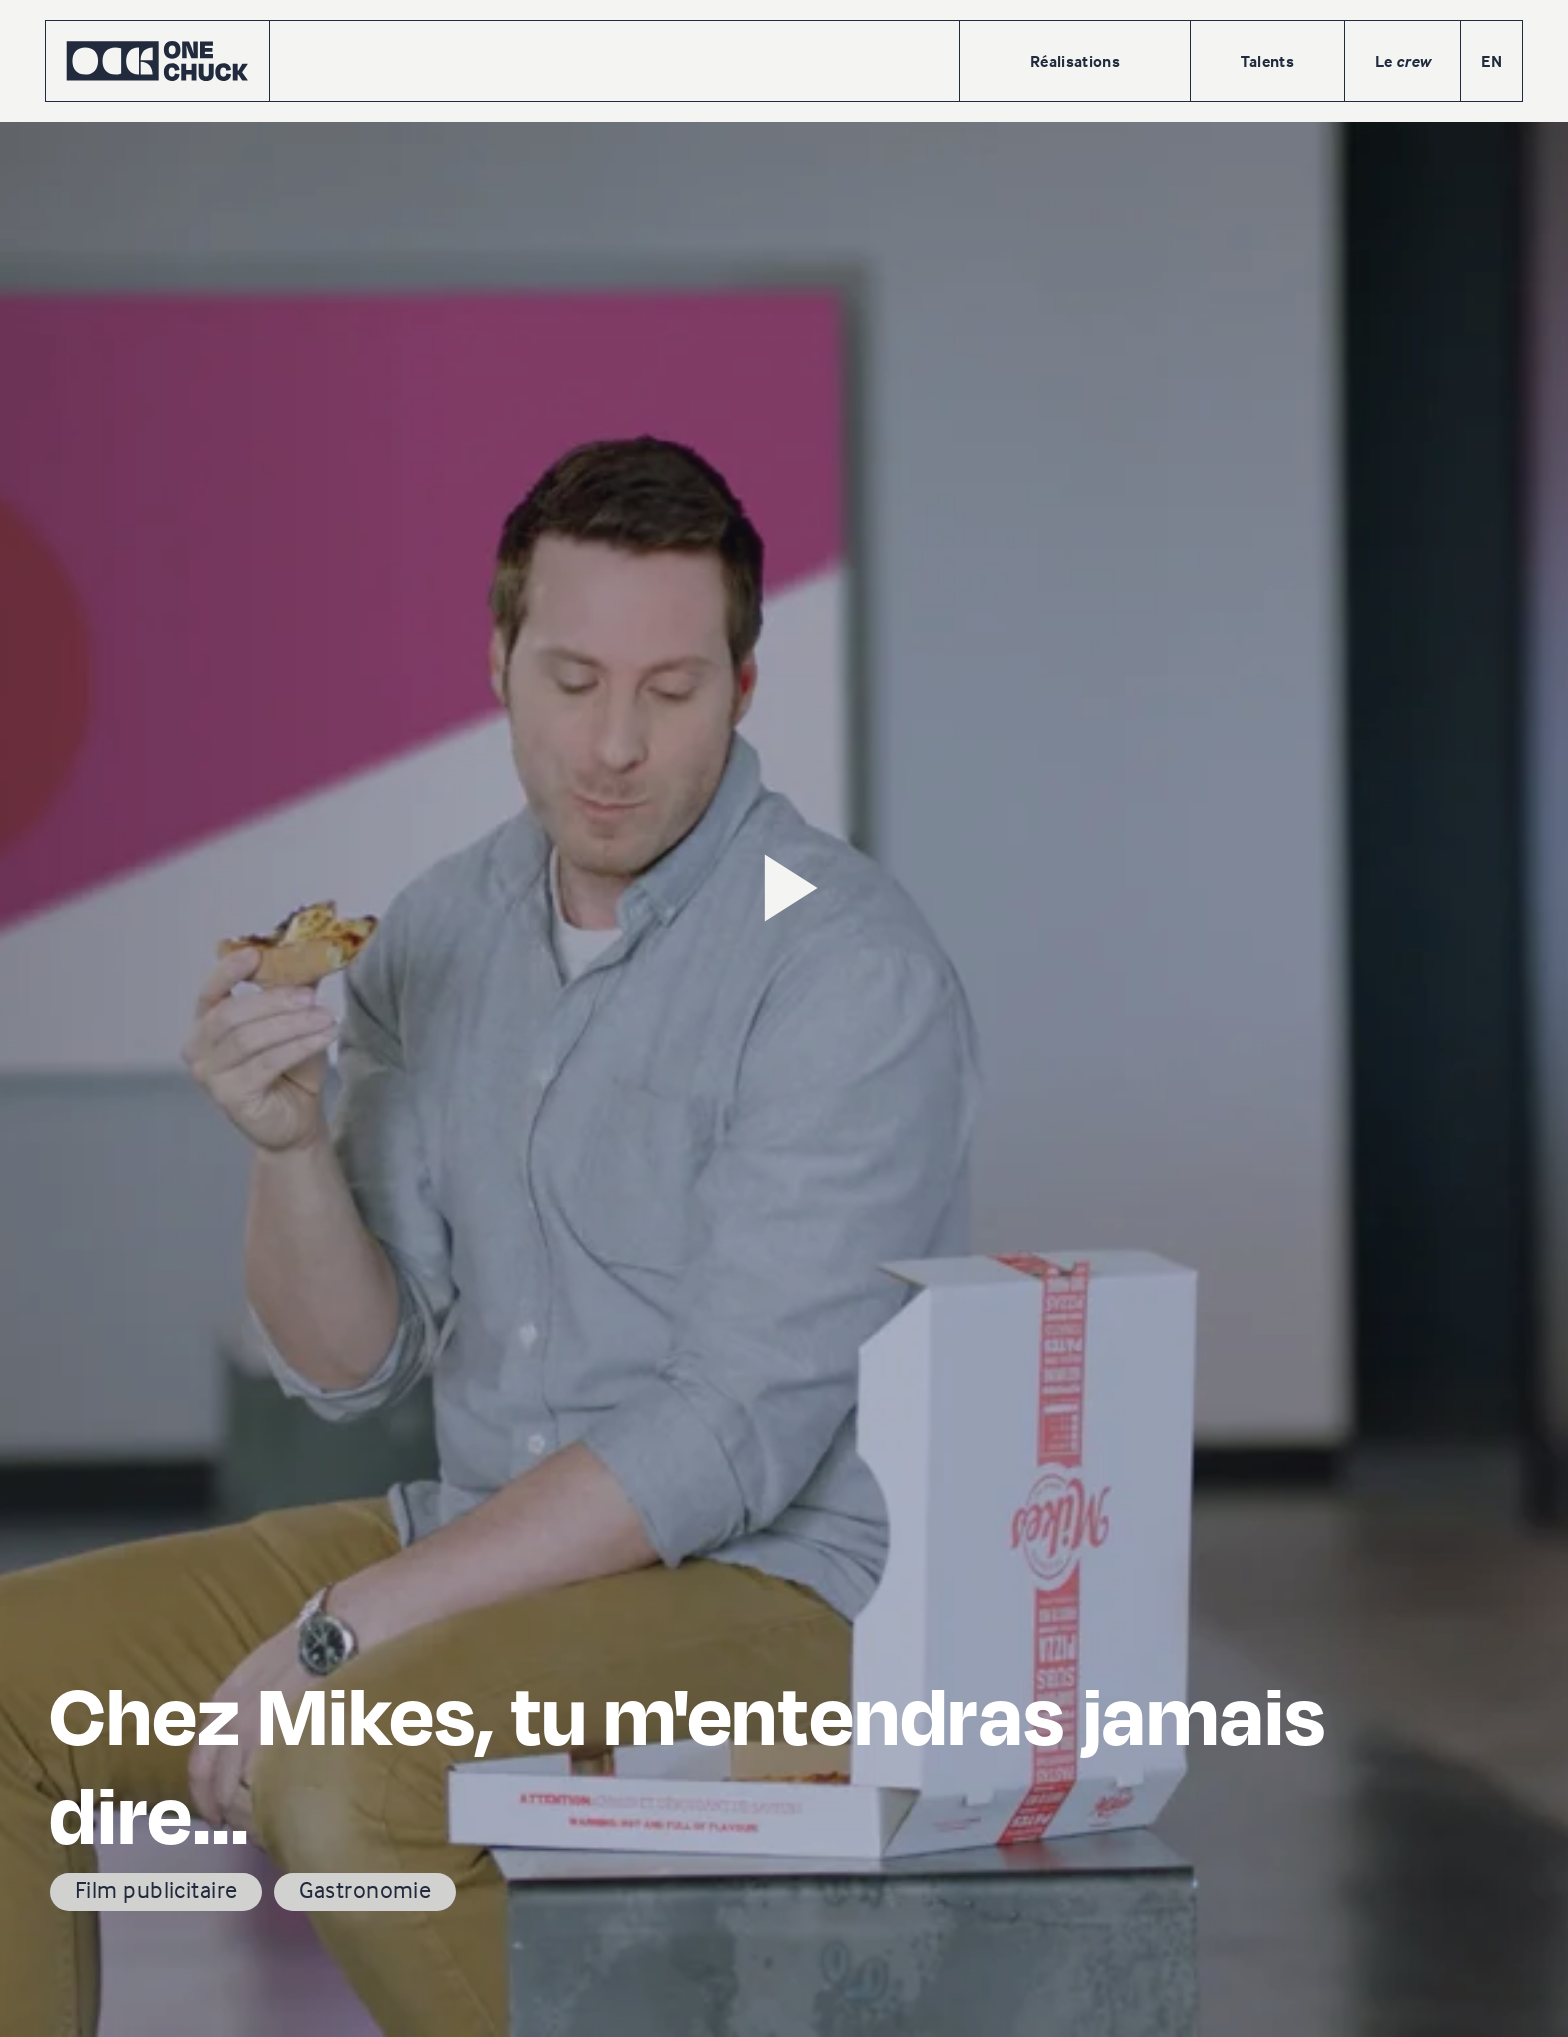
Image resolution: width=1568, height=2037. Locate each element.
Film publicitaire (156, 1889)
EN (1491, 61)
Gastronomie (365, 1889)
